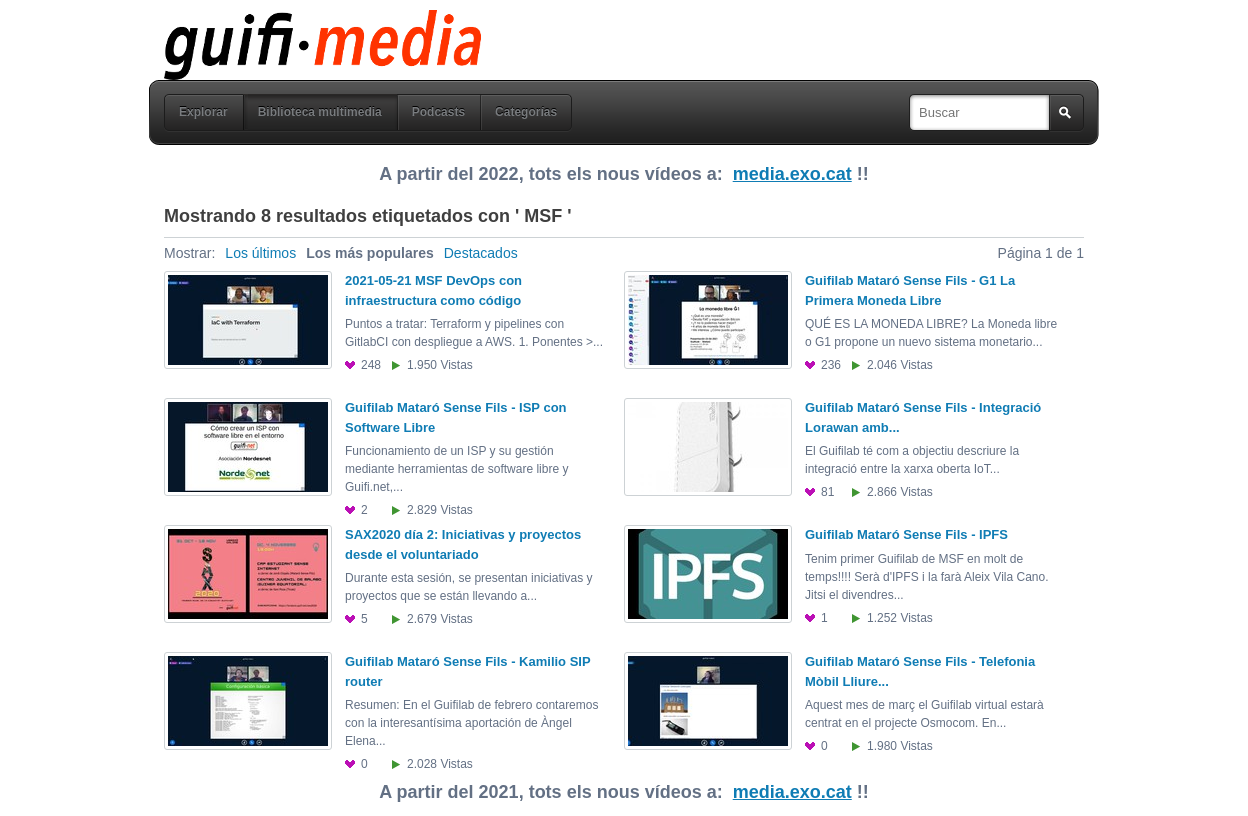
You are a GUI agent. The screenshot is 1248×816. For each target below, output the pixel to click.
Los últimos (260, 253)
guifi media (271, 24)
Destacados (481, 253)
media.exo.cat (792, 174)
